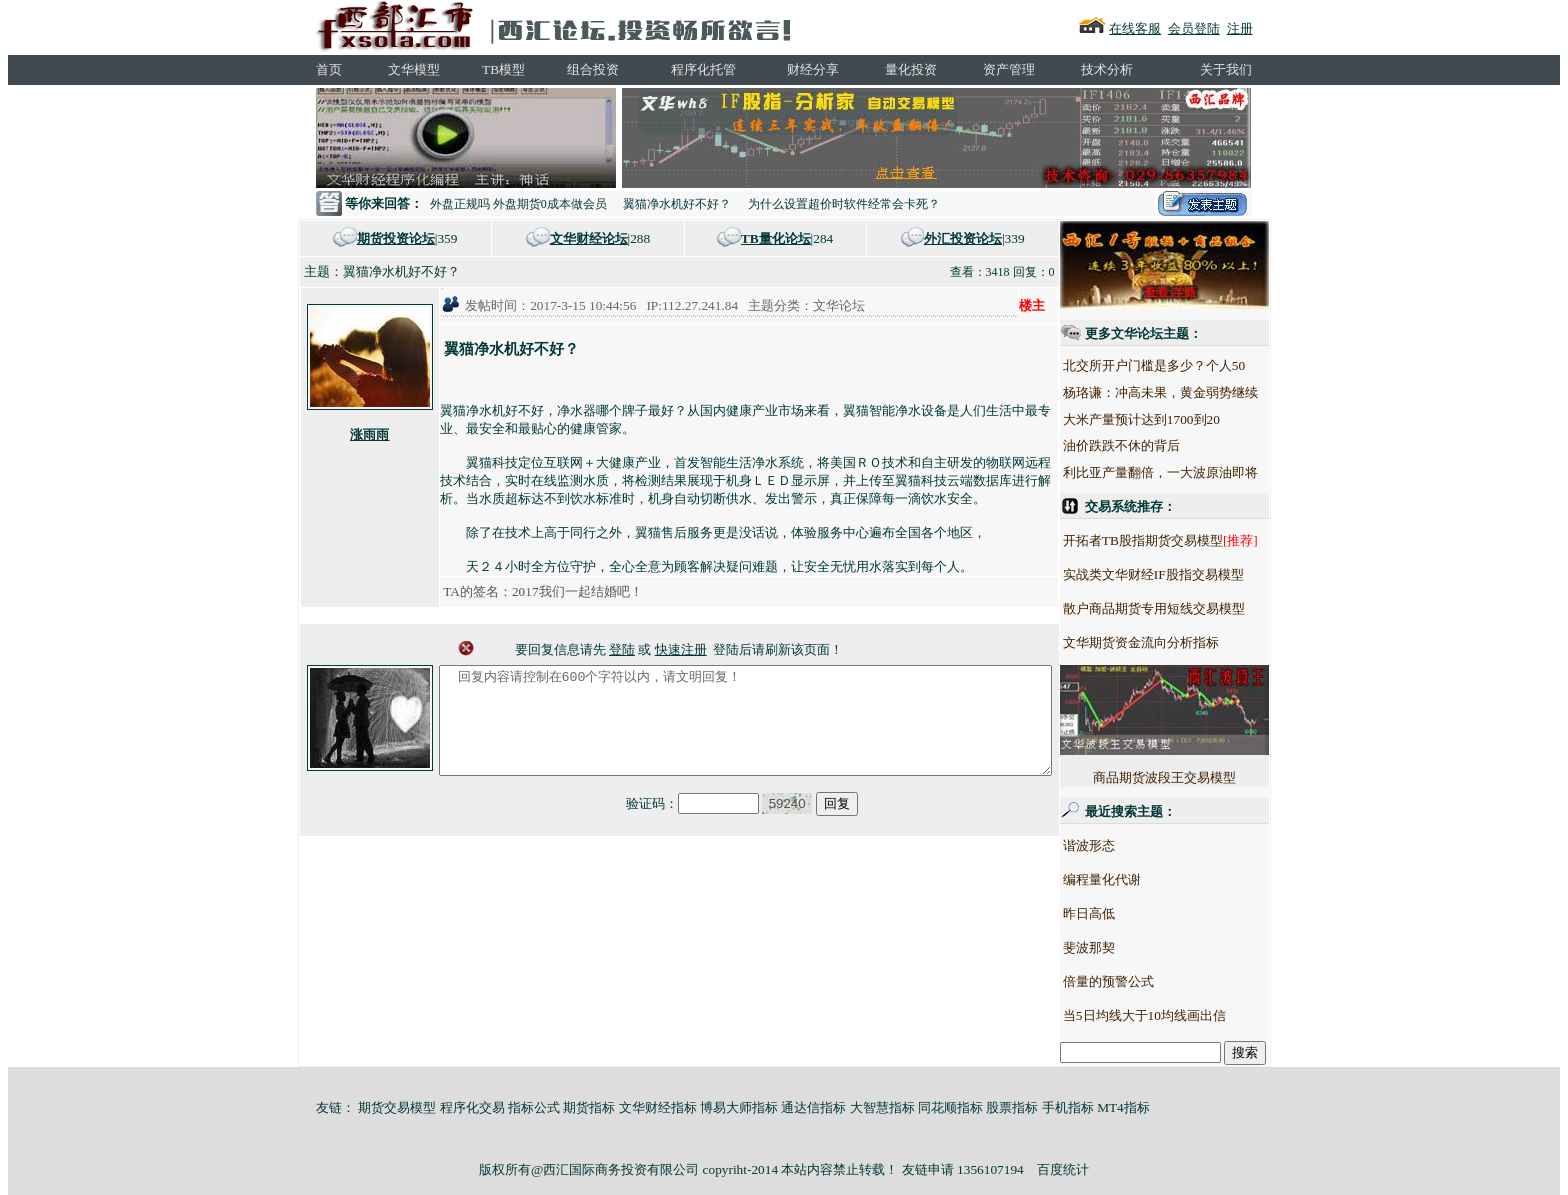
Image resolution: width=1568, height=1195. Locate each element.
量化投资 (911, 69)
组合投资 (593, 69)
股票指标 (1012, 1107)
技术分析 (1107, 69)
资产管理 (1009, 69)
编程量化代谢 (1139, 879)
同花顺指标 (950, 1107)
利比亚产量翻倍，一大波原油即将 (1197, 472)
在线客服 (1135, 28)
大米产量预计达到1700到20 (1178, 419)
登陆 (622, 649)
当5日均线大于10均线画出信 (1181, 1015)
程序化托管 (703, 69)
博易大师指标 (739, 1107)
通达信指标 (813, 1107)
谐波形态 (1126, 845)
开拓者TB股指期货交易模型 (1180, 540)
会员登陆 (1194, 28)
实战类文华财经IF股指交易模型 (1190, 574)
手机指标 (1068, 1107)
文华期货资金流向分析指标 (1178, 642)
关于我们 (1226, 69)
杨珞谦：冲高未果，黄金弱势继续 (1197, 392)
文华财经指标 (658, 1107)
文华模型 (414, 69)
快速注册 (681, 649)
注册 (1240, 28)
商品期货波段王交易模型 (1201, 724)
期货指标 (589, 1107)
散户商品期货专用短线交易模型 (1191, 608)
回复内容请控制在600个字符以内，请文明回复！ (745, 731)
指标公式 (534, 1107)
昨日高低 (1126, 913)
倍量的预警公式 (1145, 981)
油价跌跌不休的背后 (1158, 445)
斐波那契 (1126, 947)
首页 (329, 69)
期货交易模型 (397, 1107)
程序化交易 (472, 1107)
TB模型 (503, 69)
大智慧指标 (882, 1107)
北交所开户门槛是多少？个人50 (1191, 365)
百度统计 (1063, 1169)
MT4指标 (1123, 1107)
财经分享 (813, 69)
